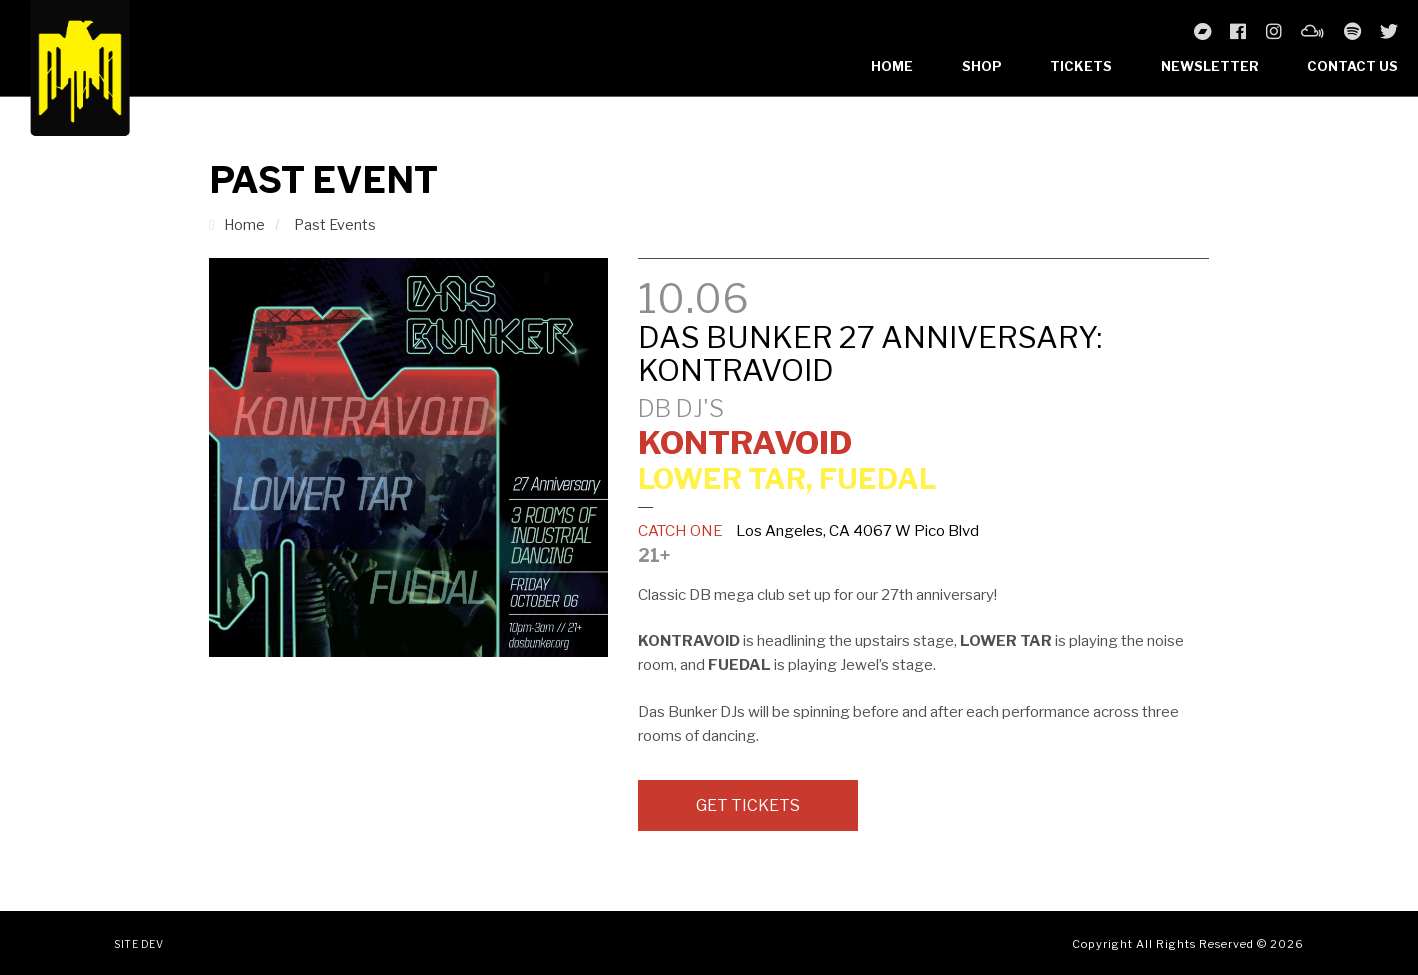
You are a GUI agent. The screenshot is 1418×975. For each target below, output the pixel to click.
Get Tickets (748, 805)
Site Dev (138, 944)
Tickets (1081, 66)
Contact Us (1352, 66)
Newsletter (1210, 66)
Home (892, 66)
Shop (982, 66)
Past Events (335, 224)
